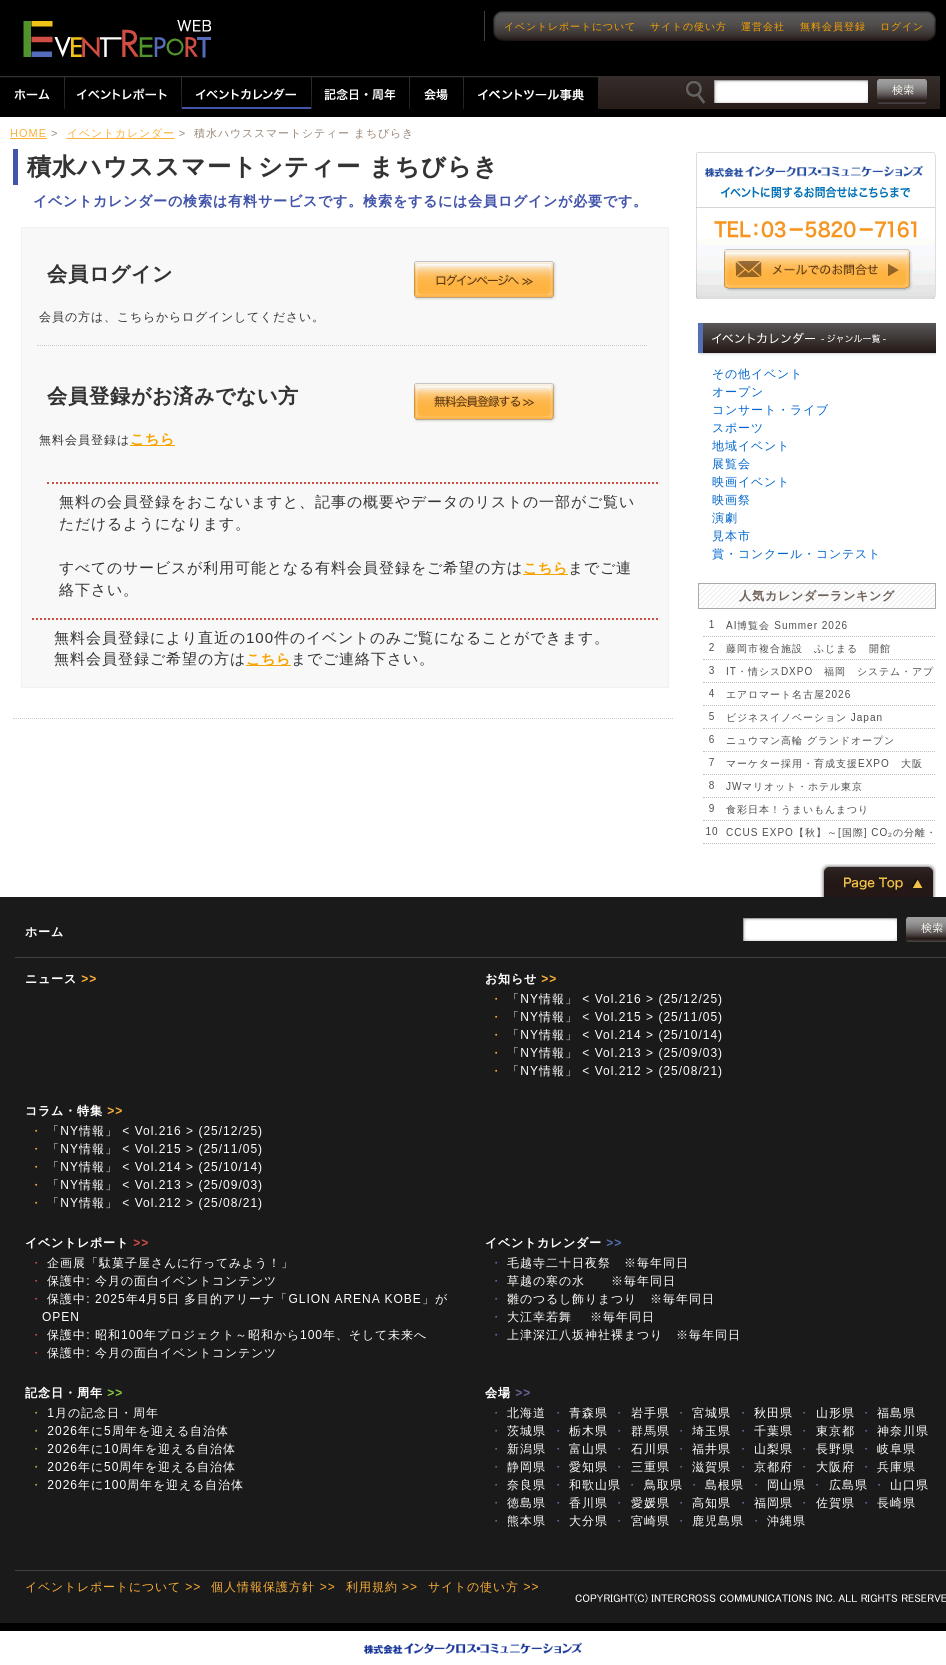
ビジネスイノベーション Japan (804, 717)
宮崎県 (641, 1521)
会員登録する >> (484, 402)
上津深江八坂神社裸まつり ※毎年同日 (615, 1335)
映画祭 (731, 500)
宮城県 (703, 1413)
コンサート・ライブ (770, 410)
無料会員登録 (833, 26)
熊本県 (518, 1521)
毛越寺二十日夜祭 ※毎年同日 (589, 1263)
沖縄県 (778, 1521)
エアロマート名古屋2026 (788, 694)
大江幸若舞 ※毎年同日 (572, 1317)
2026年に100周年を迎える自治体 (137, 1485)
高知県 (703, 1503)
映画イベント (751, 482)
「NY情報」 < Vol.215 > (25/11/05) (606, 1017)
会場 (508, 1393)
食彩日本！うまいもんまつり (797, 809)
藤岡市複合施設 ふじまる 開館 (808, 648)
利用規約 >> (382, 1587)
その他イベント (757, 374)
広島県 (839, 1485)
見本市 (731, 536)
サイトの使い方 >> (483, 1587)
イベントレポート (87, 1243)
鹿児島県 (709, 1521)
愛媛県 (641, 1503)
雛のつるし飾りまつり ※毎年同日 (602, 1299)
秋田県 (765, 1413)
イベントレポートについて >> (113, 1587)
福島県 (888, 1413)
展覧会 (731, 464)
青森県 (580, 1413)
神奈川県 (894, 1431)
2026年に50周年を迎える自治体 (133, 1467)
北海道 (518, 1413)
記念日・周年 (74, 1393)
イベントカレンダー (121, 133)
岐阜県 (888, 1449)
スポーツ (738, 428)
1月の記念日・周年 (94, 1413)
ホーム (44, 932)
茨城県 (518, 1431)
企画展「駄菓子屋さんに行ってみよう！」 (162, 1263)
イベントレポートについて (570, 26)
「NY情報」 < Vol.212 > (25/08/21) (606, 1071)
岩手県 (641, 1413)
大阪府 (826, 1467)
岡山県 (778, 1485)
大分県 (580, 1521)
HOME (28, 133)
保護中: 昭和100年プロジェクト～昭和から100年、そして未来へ (228, 1335)
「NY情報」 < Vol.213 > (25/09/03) (606, 1053)
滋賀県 (703, 1467)
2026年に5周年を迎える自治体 (129, 1431)
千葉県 (765, 1431)
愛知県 (580, 1467)
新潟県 (518, 1449)
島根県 (716, 1485)
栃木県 (580, 1431)
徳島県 (518, 1503)
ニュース (61, 979)
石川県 (641, 1449)
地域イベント (751, 446)
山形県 (826, 1413)
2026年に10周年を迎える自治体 (133, 1449)
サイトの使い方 (688, 26)
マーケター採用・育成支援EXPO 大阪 (824, 763)
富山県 (580, 1449)
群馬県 (641, 1431)
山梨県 (765, 1449)
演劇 (725, 518)
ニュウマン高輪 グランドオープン (810, 740)
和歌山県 (586, 1485)
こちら (152, 439)
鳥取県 (654, 1485)
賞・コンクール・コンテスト (796, 554)
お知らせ (521, 979)
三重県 (641, 1467)
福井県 (703, 1449)
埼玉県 (703, 1431)
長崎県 (888, 1503)
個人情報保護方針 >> (273, 1587)
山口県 (901, 1485)
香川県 (580, 1503)
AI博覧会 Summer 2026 (787, 625)
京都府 (765, 1467)
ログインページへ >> (484, 280)
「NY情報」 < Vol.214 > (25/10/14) (606, 1035)
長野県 (826, 1449)
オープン (738, 392)
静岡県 (518, 1467)
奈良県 (518, 1485)
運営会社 (763, 26)
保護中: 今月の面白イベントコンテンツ (153, 1281)
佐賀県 (826, 1503)
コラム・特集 (74, 1111)
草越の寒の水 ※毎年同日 (583, 1281)
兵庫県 (888, 1467)
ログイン (902, 26)
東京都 (826, 1431)
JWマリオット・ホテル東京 (794, 786)
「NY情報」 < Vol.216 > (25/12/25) (606, 999)
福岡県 (765, 1503)
